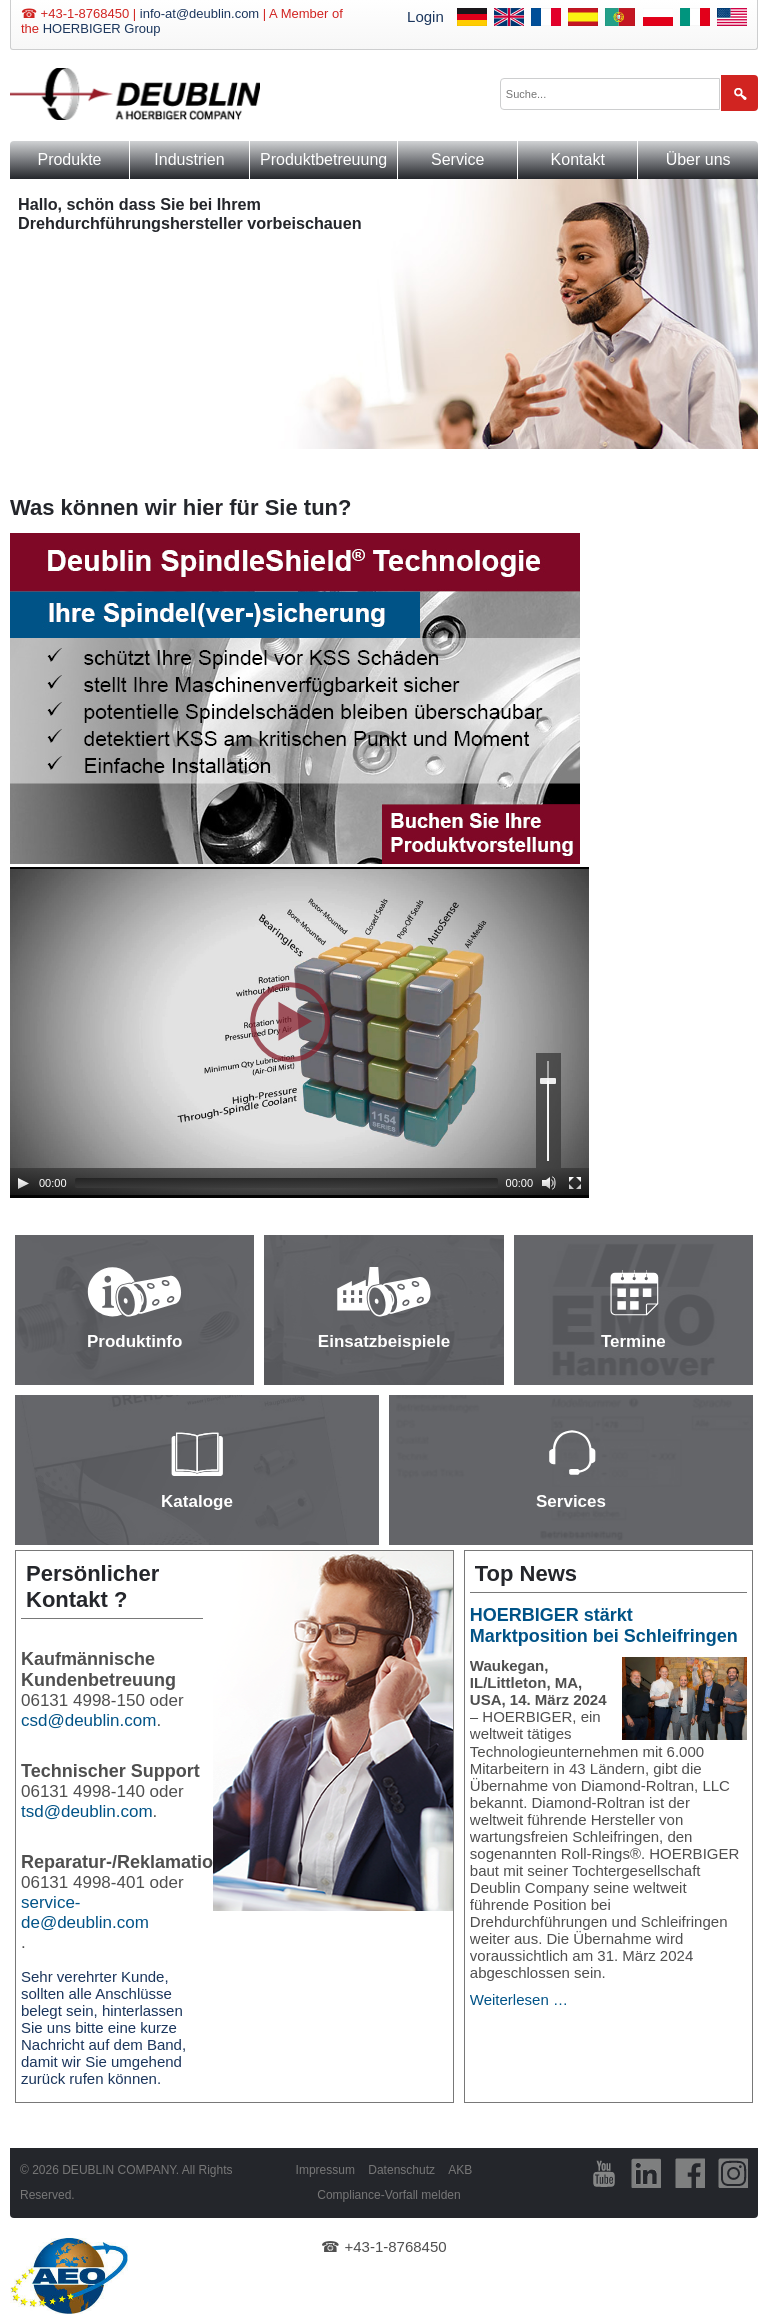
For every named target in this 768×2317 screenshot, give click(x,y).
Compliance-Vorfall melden (388, 2195)
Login (425, 16)
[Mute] (549, 1183)
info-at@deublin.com (199, 13)
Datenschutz (401, 2170)
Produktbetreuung (323, 159)
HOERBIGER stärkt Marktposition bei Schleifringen (604, 1625)
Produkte (69, 159)
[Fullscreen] (575, 1183)
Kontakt (578, 159)
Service (457, 159)
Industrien (189, 159)
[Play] (23, 1183)
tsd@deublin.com (87, 1811)
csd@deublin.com (88, 1720)
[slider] (286, 1183)
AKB (460, 2170)
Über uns (698, 159)
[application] (299, 1032)
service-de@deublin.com (85, 1912)
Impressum (325, 2170)
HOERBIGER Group (102, 28)
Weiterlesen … (519, 1999)
